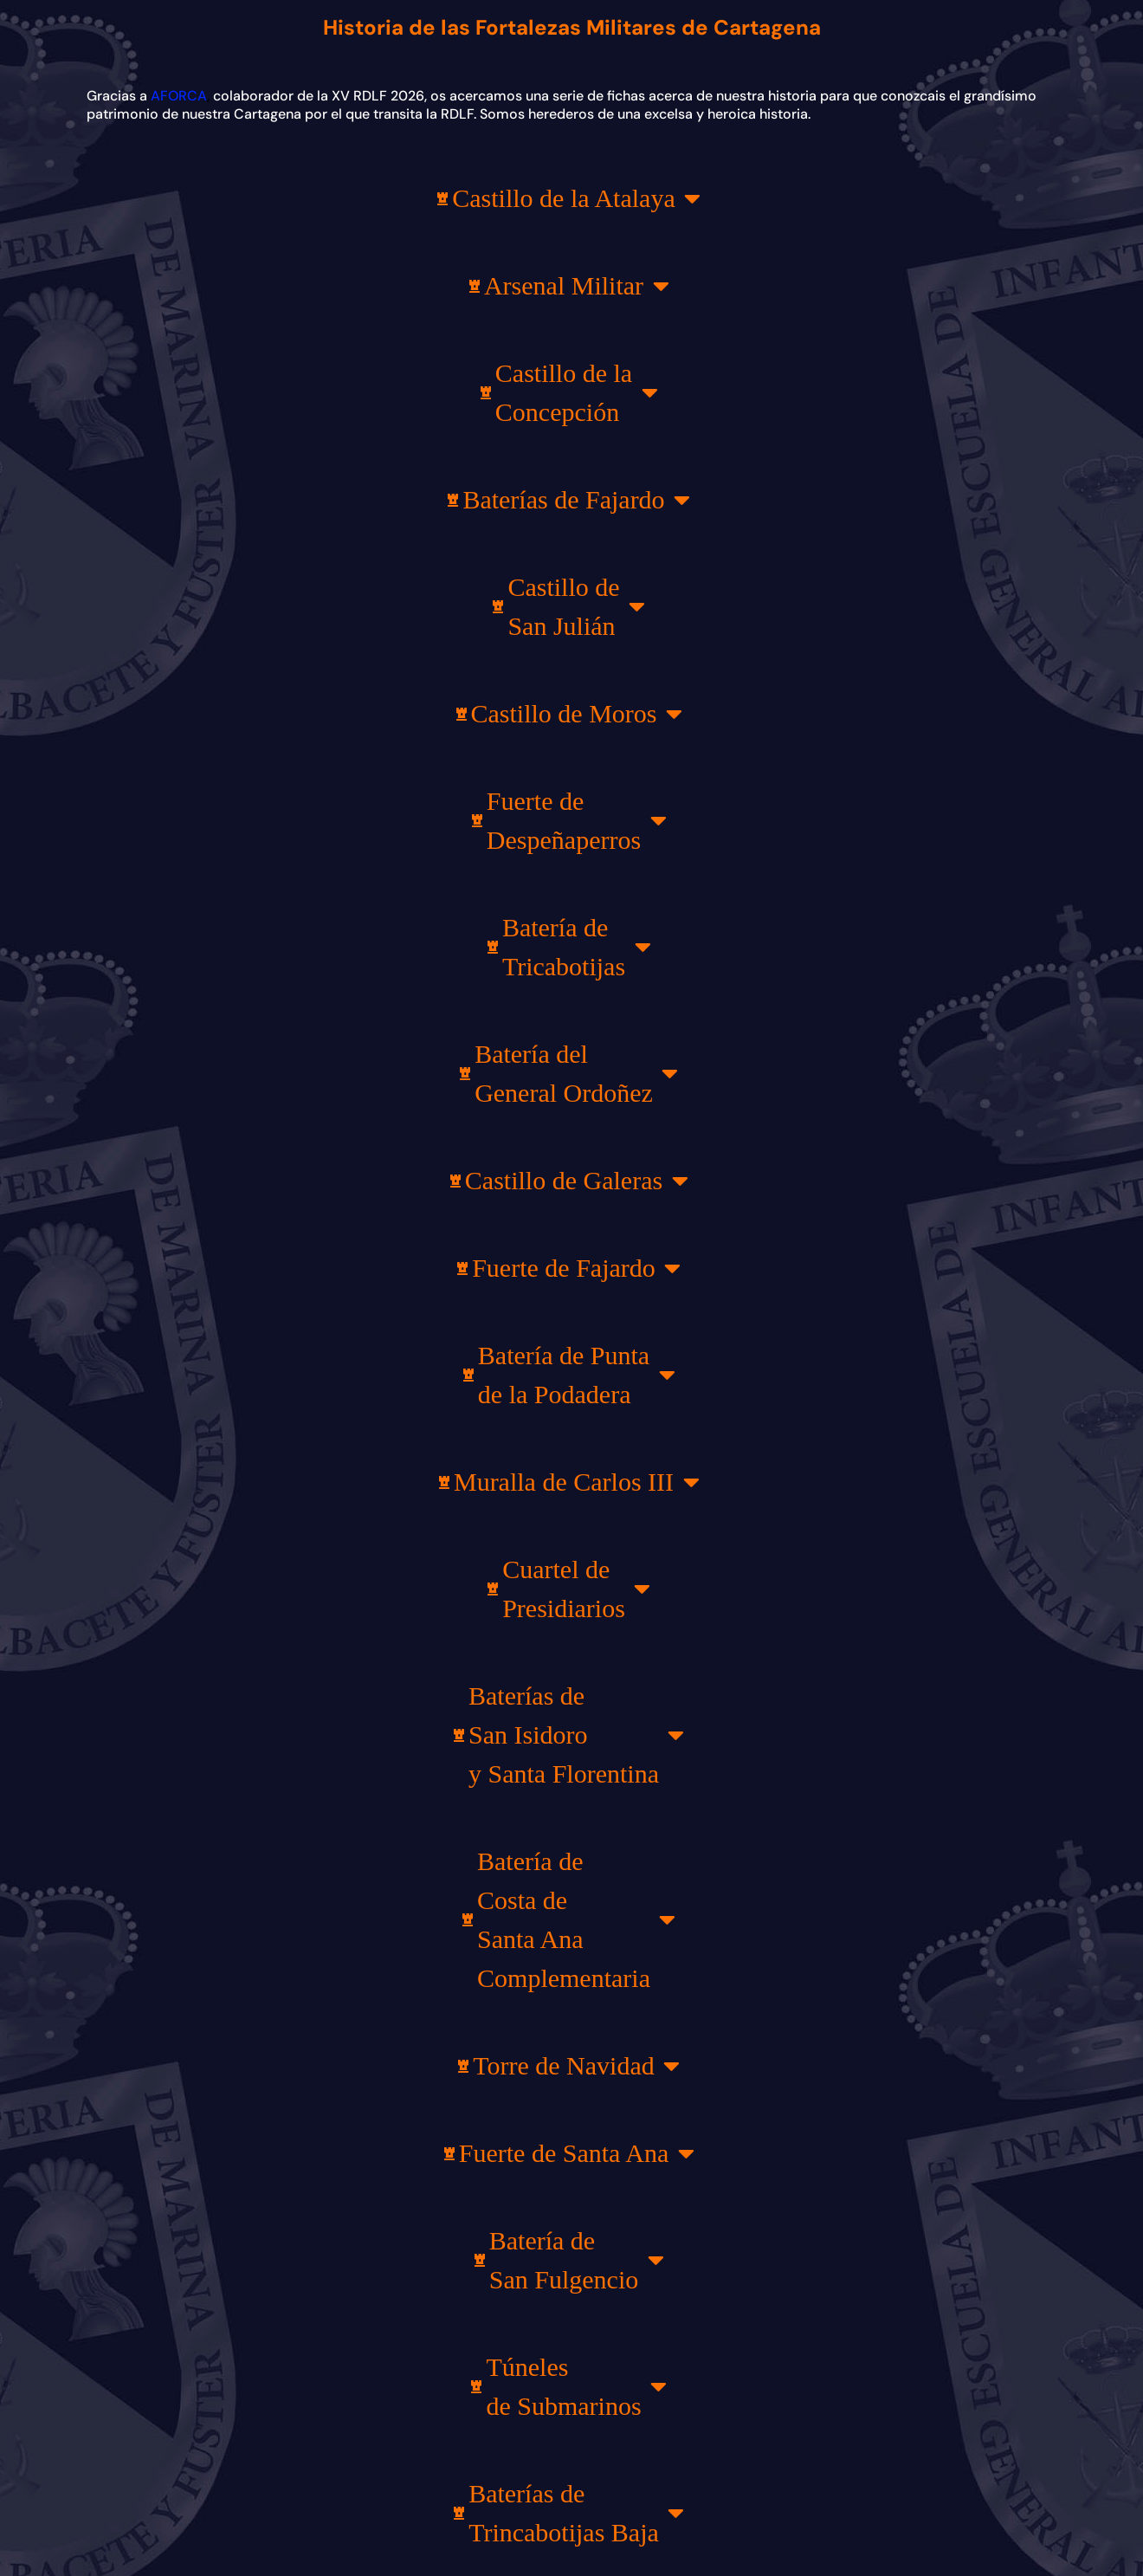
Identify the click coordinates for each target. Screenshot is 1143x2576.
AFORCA (179, 96)
